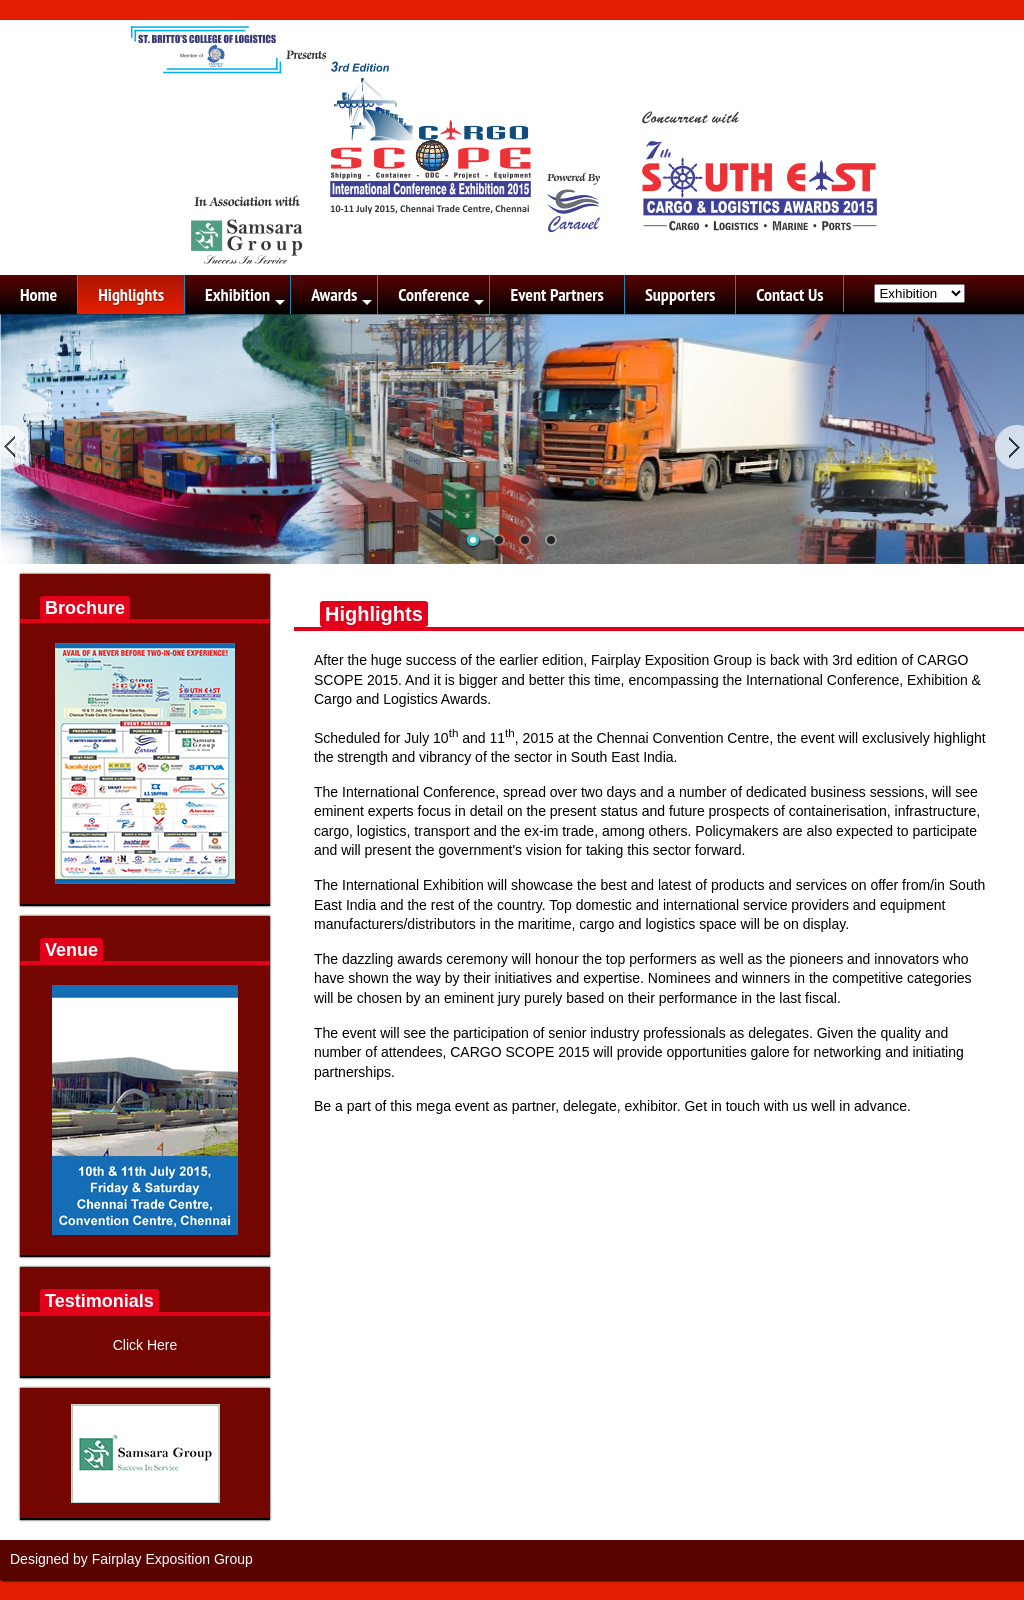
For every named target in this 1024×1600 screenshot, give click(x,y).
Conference (442, 298)
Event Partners (556, 294)
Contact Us (789, 294)
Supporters (680, 294)
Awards (343, 298)
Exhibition (246, 298)
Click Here (145, 1345)
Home (38, 294)
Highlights (131, 294)
